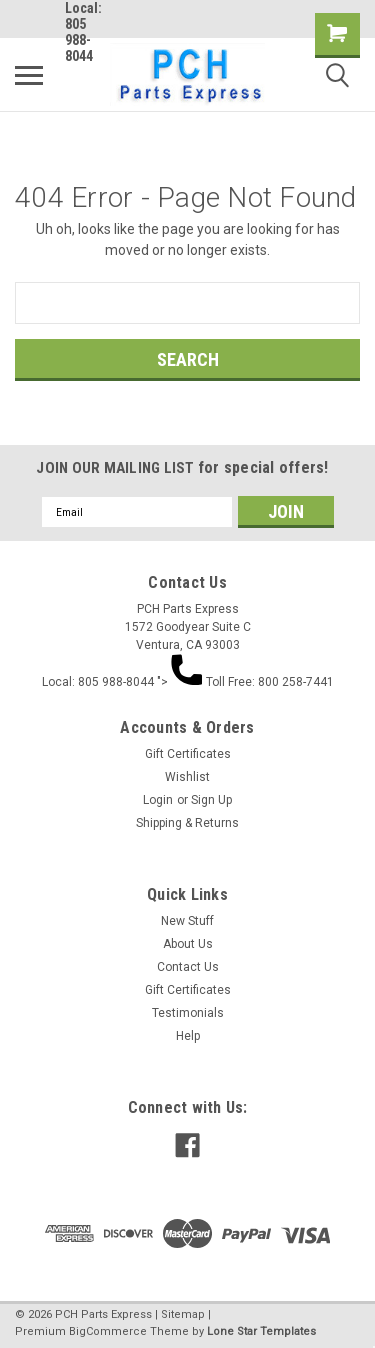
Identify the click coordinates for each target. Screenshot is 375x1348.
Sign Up (211, 800)
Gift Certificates (188, 754)
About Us (188, 944)
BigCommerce (108, 1331)
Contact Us (188, 967)
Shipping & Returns (187, 823)
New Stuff (187, 921)
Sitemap (183, 1314)
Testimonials (188, 1013)
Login (158, 800)
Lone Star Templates (261, 1331)
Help (188, 1036)
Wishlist (187, 777)
